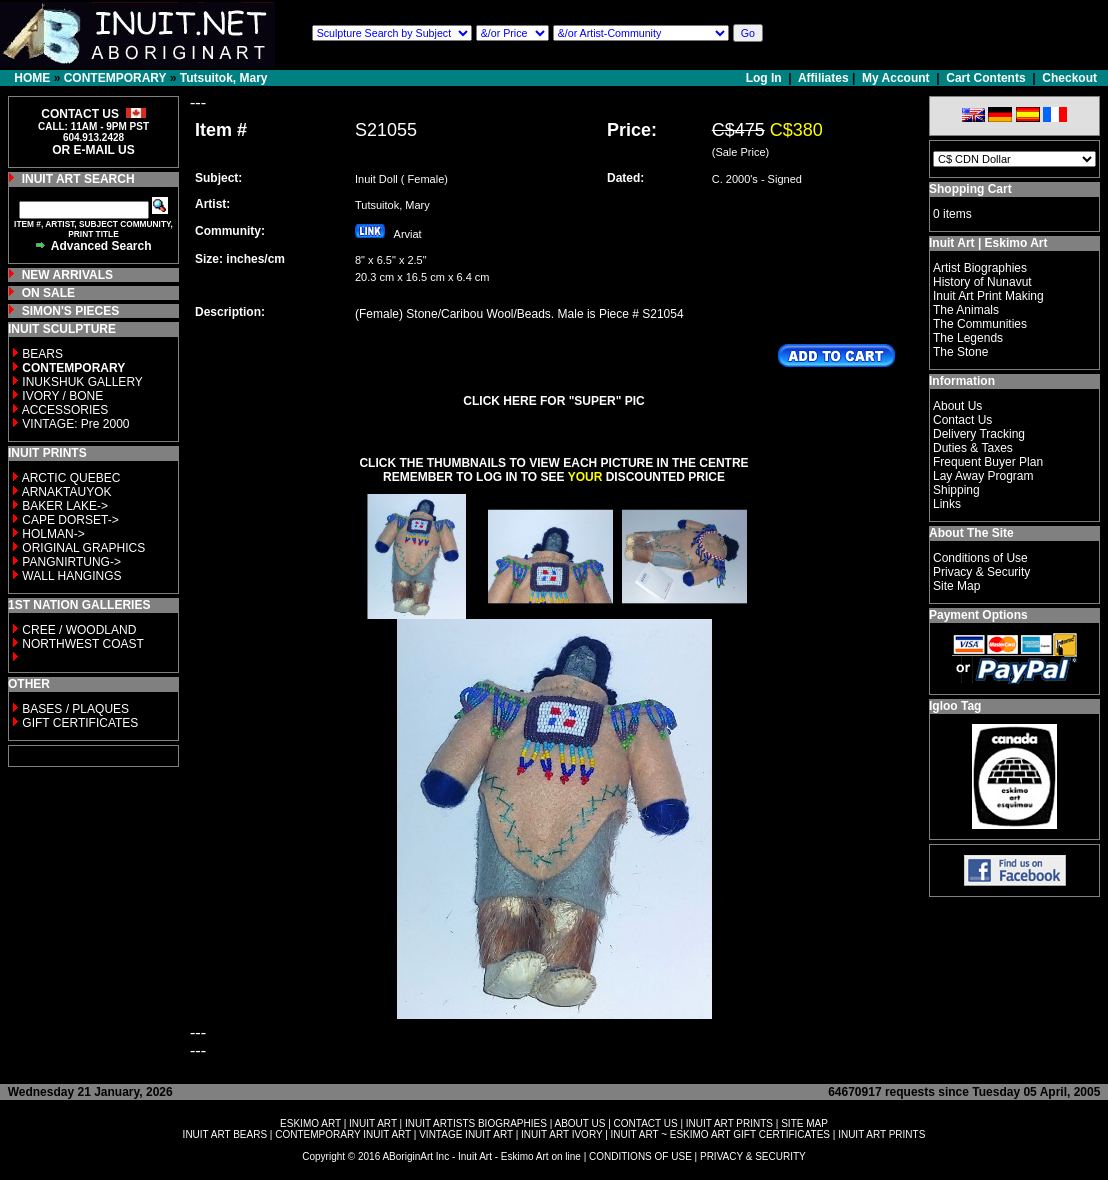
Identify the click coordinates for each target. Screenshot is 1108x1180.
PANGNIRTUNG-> (71, 562)
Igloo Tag (955, 706)
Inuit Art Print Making (988, 296)
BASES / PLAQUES (75, 709)
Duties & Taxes (973, 448)
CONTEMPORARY (115, 78)
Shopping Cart (970, 189)
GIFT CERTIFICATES (80, 723)
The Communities (980, 324)
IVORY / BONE (62, 396)
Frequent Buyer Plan (988, 462)
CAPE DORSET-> (70, 520)
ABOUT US (579, 1123)
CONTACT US (646, 1123)
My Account (896, 78)
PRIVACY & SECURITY (753, 1156)
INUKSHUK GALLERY (82, 382)
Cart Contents (985, 78)
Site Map (956, 586)
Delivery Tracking (979, 434)
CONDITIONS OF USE (640, 1156)
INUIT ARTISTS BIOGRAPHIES (476, 1123)
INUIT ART (373, 1123)
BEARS (42, 354)
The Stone (960, 352)
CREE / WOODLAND (77, 630)
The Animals (966, 310)
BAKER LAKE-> (65, 506)
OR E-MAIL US (93, 150)
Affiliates (823, 78)
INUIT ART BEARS (225, 1134)
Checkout (1069, 78)
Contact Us (962, 420)
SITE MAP (804, 1123)
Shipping (956, 490)
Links (947, 504)
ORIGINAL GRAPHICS (83, 548)
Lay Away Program (983, 476)
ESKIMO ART (310, 1123)
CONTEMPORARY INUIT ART (343, 1134)
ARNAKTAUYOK (67, 492)
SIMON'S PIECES (71, 311)
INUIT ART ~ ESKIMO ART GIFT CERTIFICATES (720, 1134)
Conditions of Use (980, 558)
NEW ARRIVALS (67, 275)
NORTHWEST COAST (81, 644)
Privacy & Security (981, 572)
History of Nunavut (982, 282)
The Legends (968, 338)
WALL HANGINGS (71, 576)
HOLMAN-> (53, 534)
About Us (957, 406)
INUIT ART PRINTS (729, 1123)
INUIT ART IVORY (561, 1134)
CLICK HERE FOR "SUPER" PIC (553, 401)
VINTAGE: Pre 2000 (75, 424)
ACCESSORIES (65, 410)
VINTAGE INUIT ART (466, 1134)
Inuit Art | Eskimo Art (988, 243)
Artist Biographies (980, 268)
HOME (32, 78)
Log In (765, 78)
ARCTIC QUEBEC (71, 478)
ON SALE (48, 293)
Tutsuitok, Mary (224, 78)
